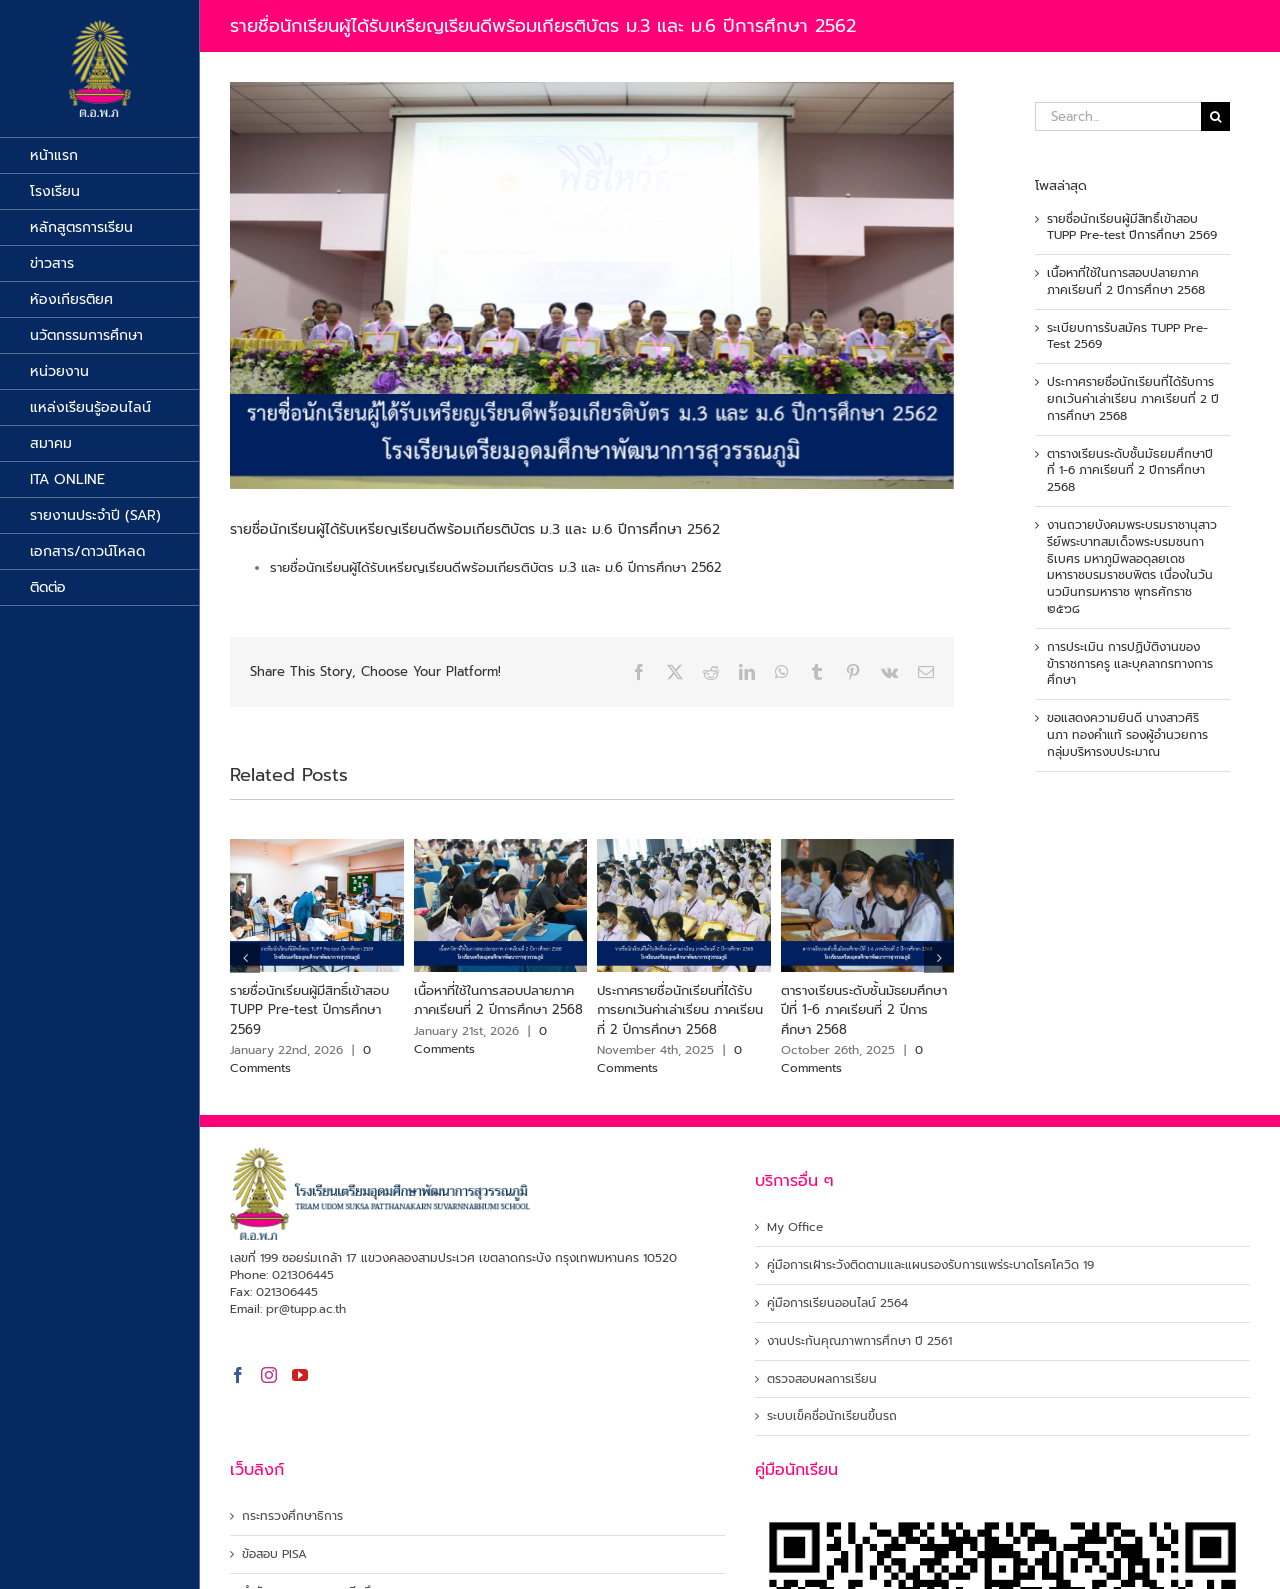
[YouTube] (300, 1375)
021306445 (303, 1275)
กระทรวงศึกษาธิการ (292, 1516)
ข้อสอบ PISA (274, 1554)
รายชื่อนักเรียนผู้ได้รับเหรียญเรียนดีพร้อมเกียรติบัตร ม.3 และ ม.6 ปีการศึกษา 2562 (496, 567)
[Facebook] (238, 1375)
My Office (795, 1227)
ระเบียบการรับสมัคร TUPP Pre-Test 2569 (1127, 336)
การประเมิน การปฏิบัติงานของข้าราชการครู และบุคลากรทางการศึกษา (1130, 664)
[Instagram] (269, 1375)
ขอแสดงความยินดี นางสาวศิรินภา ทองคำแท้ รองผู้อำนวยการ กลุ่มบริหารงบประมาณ (1127, 735)
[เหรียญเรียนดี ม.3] (592, 285)
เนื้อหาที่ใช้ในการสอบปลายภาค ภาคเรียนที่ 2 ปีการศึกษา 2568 (498, 1000)
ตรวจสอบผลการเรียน (822, 1379)
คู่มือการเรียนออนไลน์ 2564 (837, 1303)
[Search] (1215, 116)
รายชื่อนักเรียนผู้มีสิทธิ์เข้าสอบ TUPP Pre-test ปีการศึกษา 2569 (309, 1010)
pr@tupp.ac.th (306, 1309)
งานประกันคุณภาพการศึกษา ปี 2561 (859, 1341)
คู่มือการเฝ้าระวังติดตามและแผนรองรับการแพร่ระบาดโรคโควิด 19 (930, 1265)
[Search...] (1118, 116)
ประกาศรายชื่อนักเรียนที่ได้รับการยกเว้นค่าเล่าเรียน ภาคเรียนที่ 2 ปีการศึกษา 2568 (680, 1010)
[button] (245, 958)
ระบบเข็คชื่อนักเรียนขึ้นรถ (832, 1416)
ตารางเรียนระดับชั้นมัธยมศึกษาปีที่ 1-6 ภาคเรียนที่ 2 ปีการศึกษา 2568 (864, 1010)
